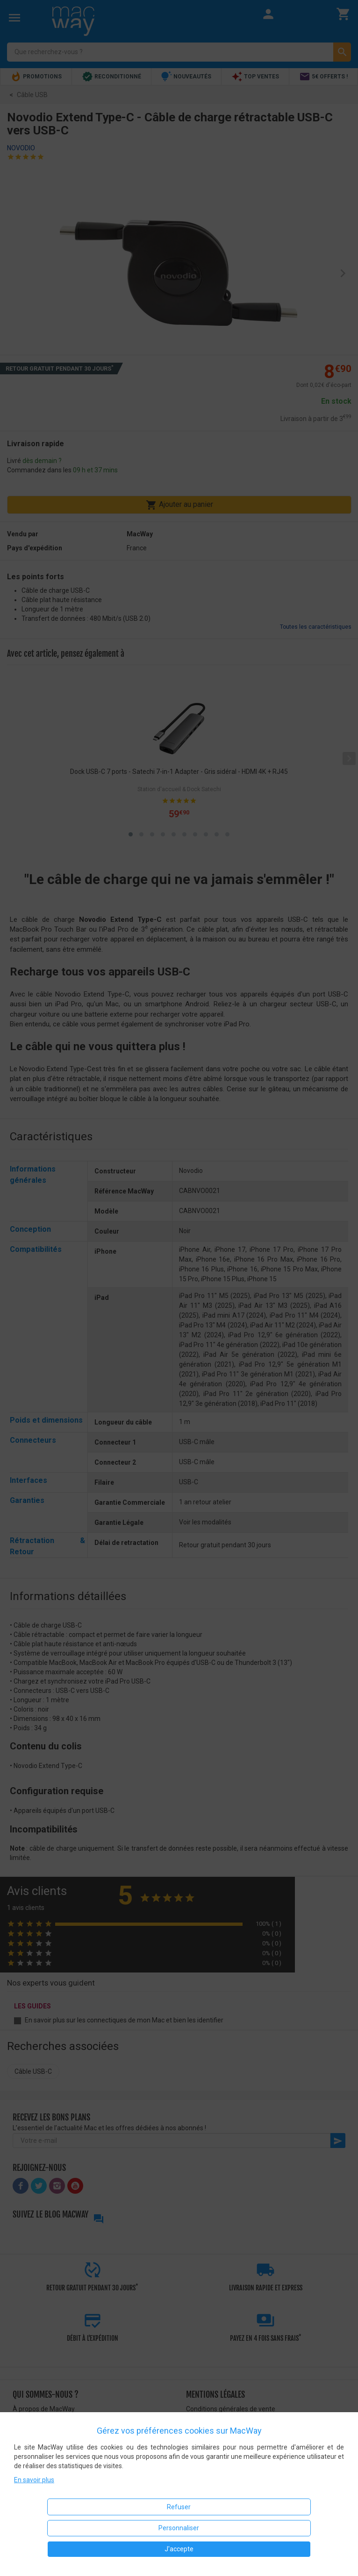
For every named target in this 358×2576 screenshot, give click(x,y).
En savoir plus (34, 2480)
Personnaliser (178, 2528)
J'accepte (179, 2549)
